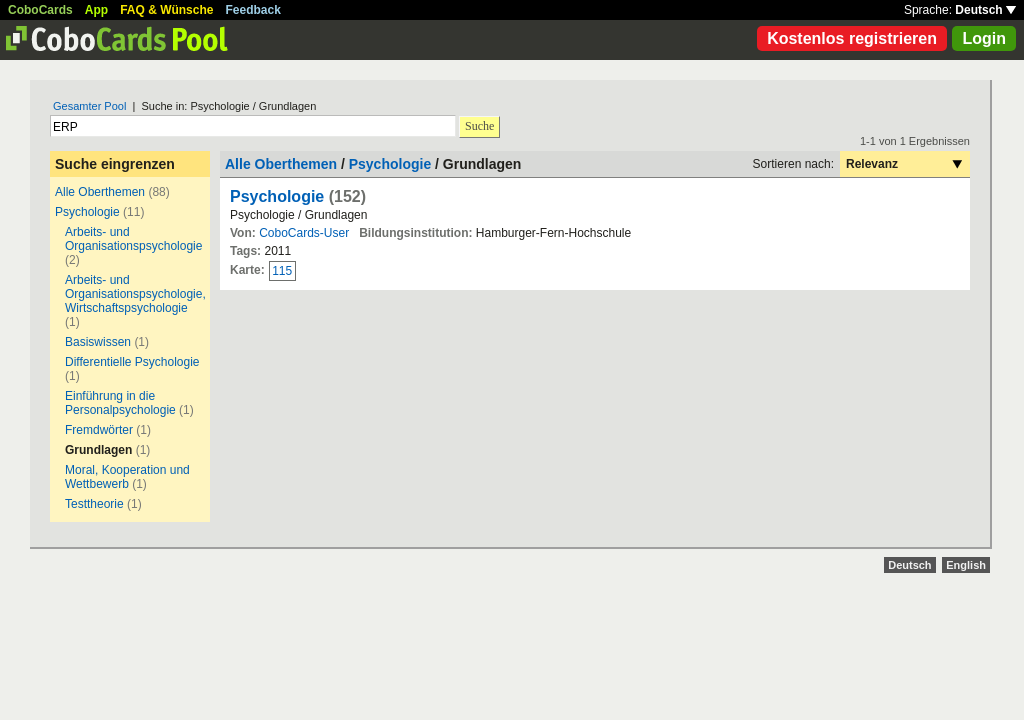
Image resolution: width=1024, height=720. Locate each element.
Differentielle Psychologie (132, 362)
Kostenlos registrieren (852, 38)
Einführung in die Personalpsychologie (120, 403)
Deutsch (985, 10)
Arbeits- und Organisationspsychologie (133, 239)
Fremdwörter (99, 430)
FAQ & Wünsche (166, 10)
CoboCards (40, 10)
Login (984, 38)
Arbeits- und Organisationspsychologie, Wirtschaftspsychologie (135, 294)
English (966, 565)
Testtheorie (94, 504)
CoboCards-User (304, 233)
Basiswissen (98, 342)
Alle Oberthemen (100, 192)
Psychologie (87, 212)
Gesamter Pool (89, 106)
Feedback (253, 10)
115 (282, 271)
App (96, 10)
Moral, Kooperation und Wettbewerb (127, 477)
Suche (479, 126)
